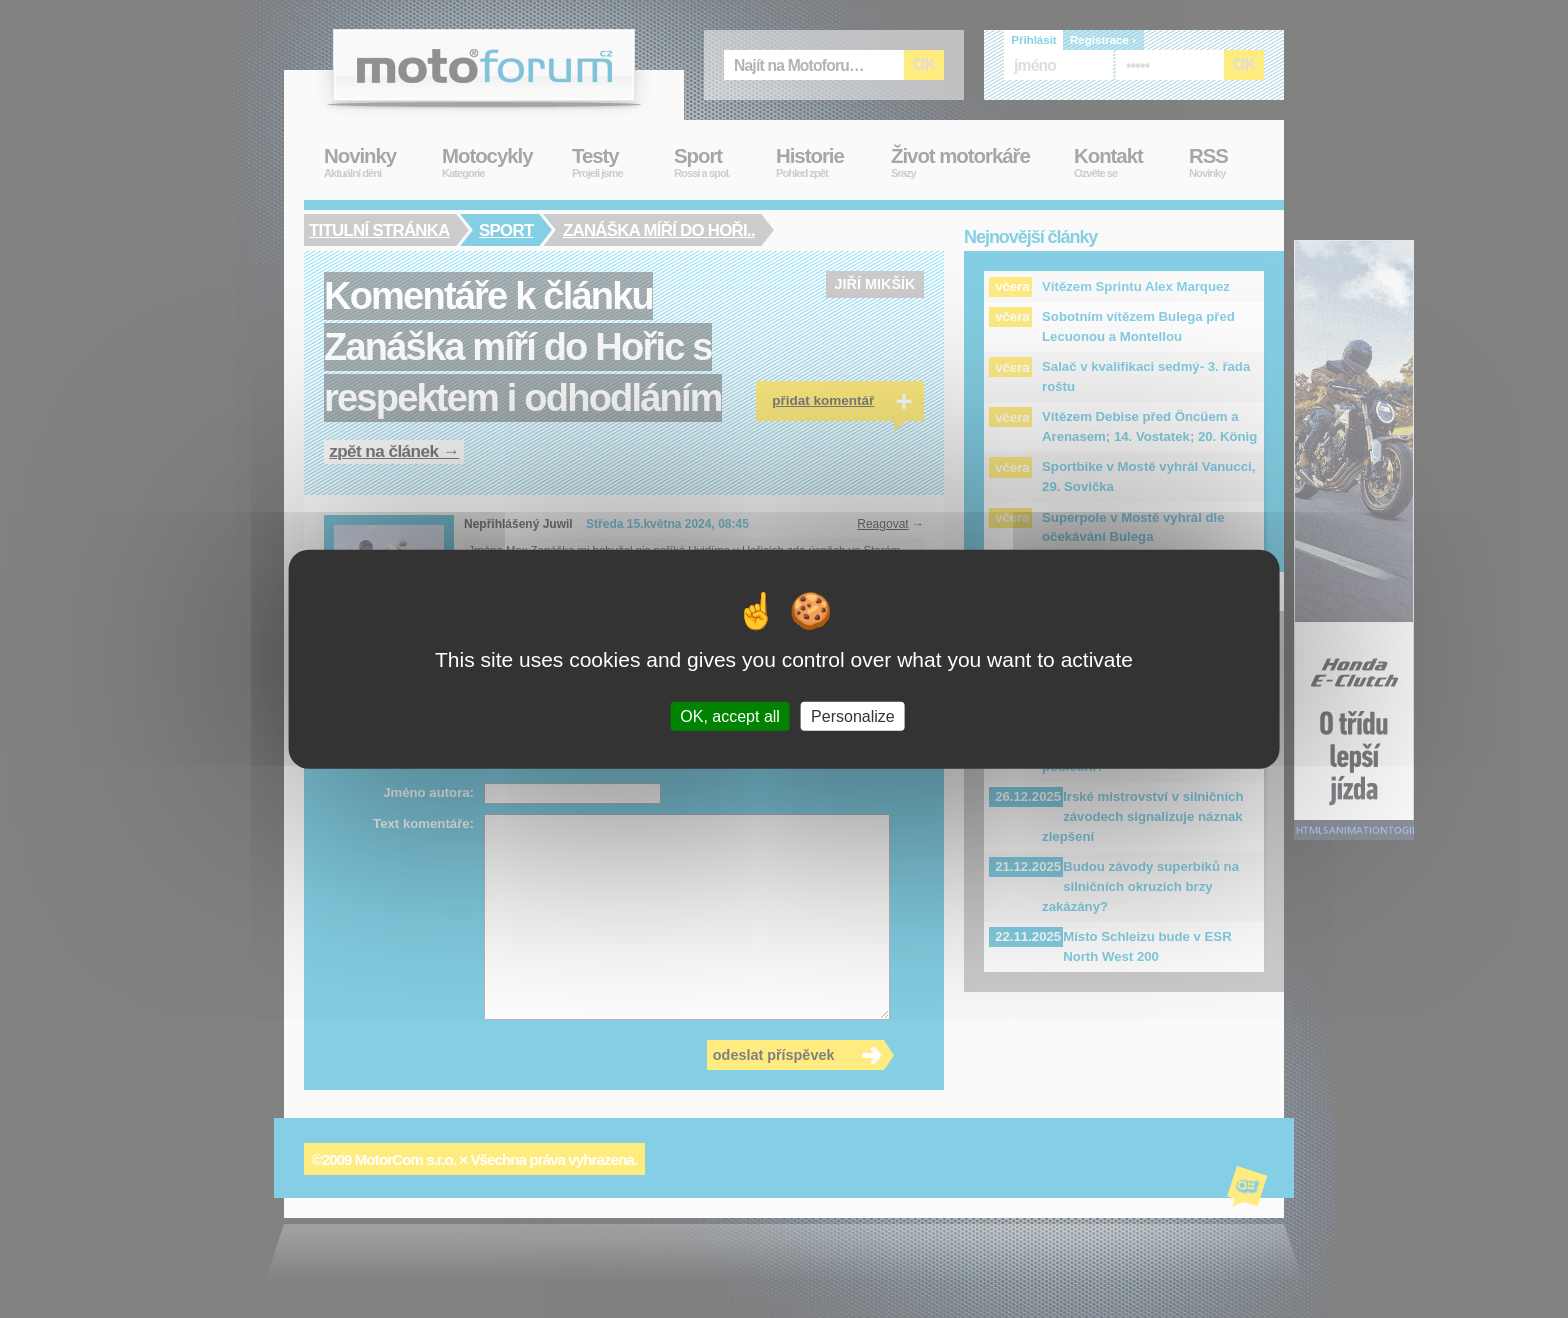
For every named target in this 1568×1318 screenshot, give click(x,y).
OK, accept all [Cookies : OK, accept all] (730, 715)
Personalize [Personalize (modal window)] (853, 715)
